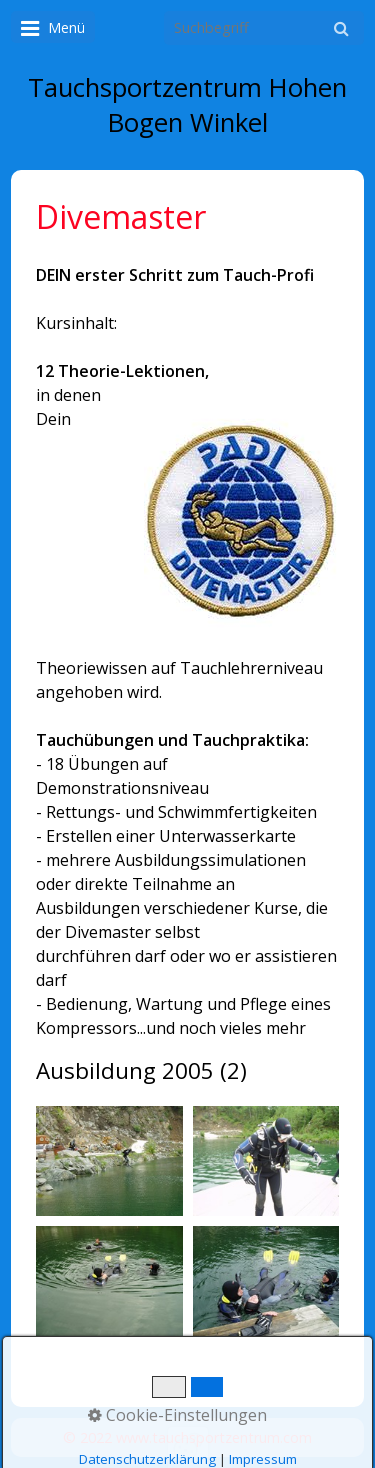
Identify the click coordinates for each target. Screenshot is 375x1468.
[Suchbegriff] (264, 28)
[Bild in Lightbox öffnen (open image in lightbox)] (109, 1161)
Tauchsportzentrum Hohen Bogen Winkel (187, 105)
